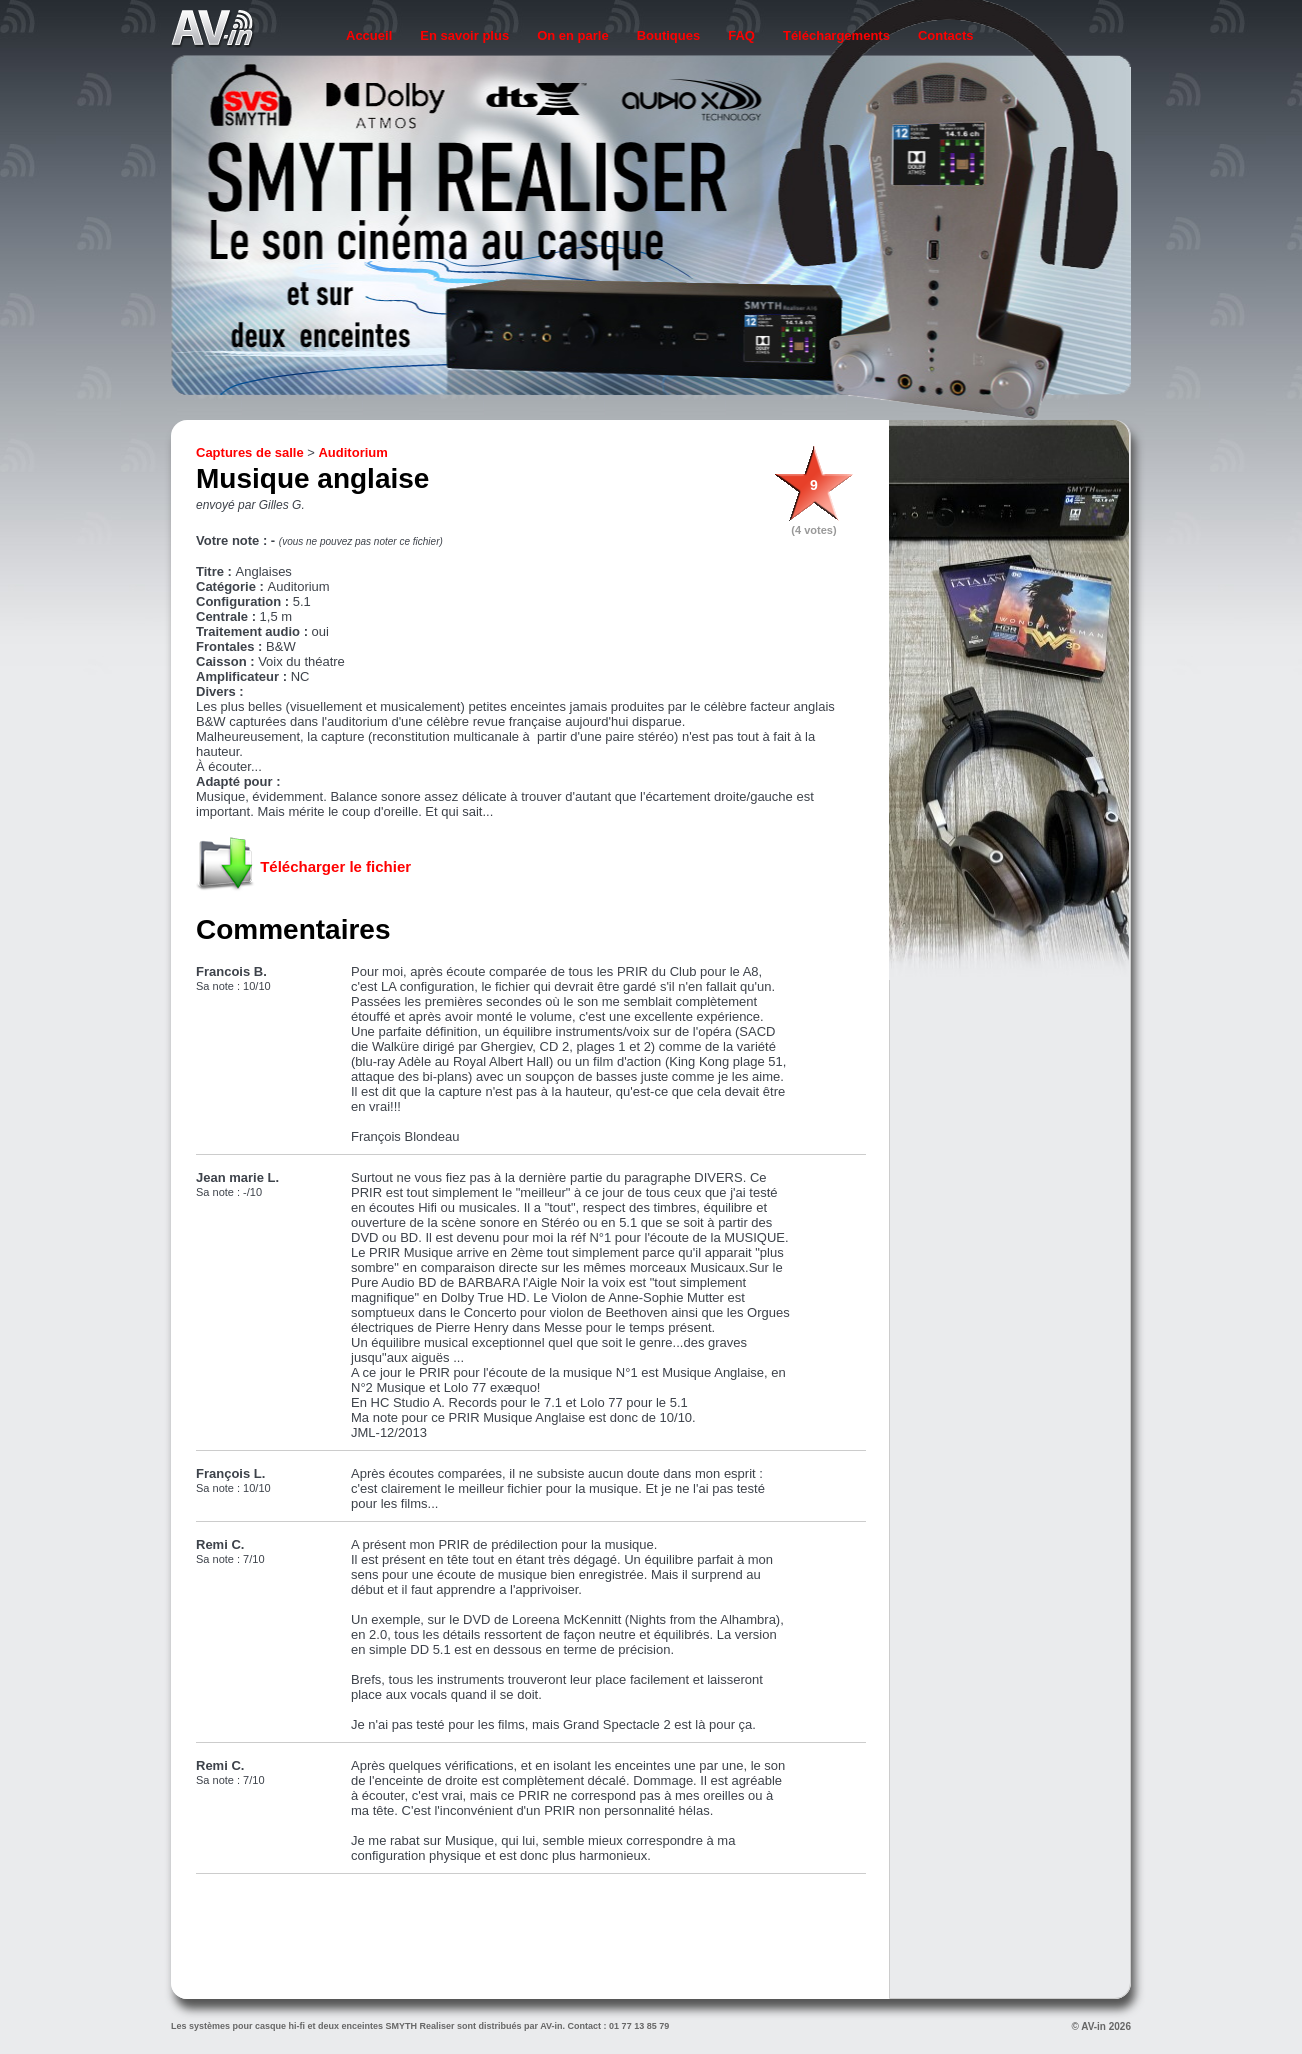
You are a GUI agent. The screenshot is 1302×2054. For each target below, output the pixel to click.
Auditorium (352, 452)
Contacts (946, 35)
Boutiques (669, 35)
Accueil (369, 35)
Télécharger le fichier (335, 866)
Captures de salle (250, 452)
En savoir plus (464, 35)
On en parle (573, 35)
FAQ (741, 35)
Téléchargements (836, 35)
